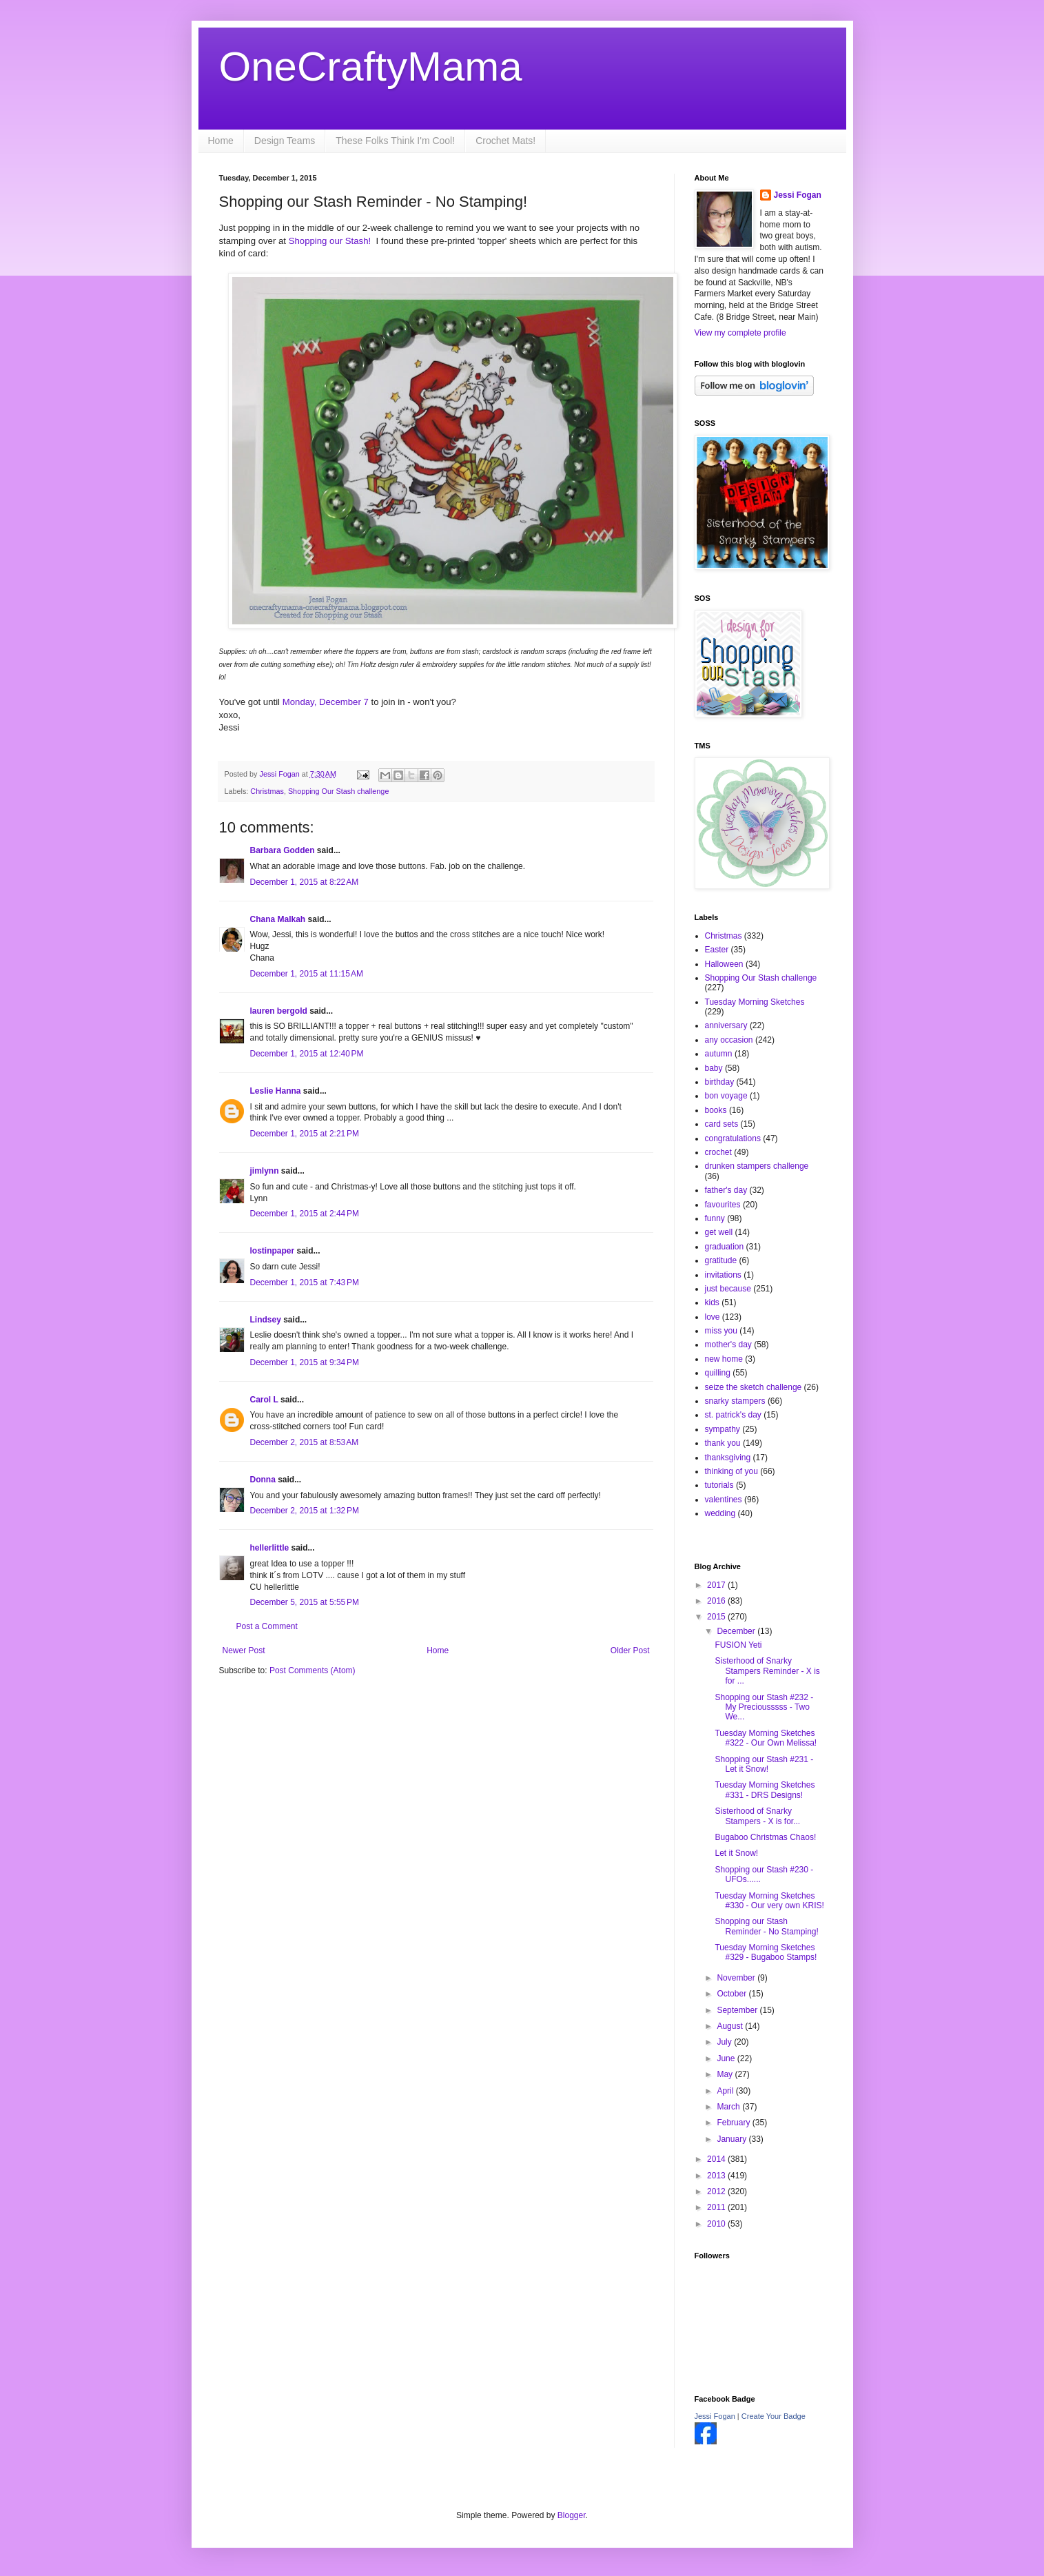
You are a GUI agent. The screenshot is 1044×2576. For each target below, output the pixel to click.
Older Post (630, 1650)
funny (715, 1218)
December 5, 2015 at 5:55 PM (304, 1602)
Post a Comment (267, 1626)
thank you (723, 1443)
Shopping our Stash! (329, 241)
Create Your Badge (773, 2416)
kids (712, 1302)
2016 (717, 1601)
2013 (717, 2175)
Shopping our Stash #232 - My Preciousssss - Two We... (764, 1707)
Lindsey (265, 1320)
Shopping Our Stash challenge (338, 791)
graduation (724, 1246)
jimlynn (264, 1171)
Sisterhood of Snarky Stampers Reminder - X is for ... (767, 1671)
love (712, 1317)
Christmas (267, 791)
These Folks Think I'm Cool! (395, 140)
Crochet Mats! (505, 140)
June (727, 2058)
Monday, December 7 (325, 702)
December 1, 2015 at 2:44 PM (304, 1213)
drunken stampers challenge (757, 1166)
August (731, 2026)
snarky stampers (735, 1401)
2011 (717, 2207)
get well (719, 1232)
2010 (717, 2224)
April (726, 2091)
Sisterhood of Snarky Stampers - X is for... (757, 1816)
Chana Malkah (278, 919)
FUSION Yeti (738, 1645)
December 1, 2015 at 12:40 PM (307, 1054)
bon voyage (726, 1096)
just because (728, 1289)
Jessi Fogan (797, 195)
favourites (723, 1204)
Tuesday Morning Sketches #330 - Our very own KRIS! (769, 1900)
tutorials (719, 1485)
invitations (723, 1275)
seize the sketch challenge (753, 1387)
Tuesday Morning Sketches (755, 1002)
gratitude (721, 1260)
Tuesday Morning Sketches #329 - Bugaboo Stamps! (766, 1952)
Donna (263, 1479)
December (737, 1631)
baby (714, 1068)
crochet (718, 1152)
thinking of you (731, 1471)
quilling (717, 1373)
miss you (721, 1331)
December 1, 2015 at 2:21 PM (304, 1133)
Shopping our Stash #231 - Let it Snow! (764, 1764)
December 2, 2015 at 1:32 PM (304, 1510)
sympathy (722, 1429)
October (732, 1994)
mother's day (728, 1344)
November (737, 1978)
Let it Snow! (736, 1853)
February (734, 2122)
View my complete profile (740, 333)
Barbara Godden (282, 850)
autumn (719, 1054)
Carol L (264, 1399)
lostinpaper (272, 1251)
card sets (722, 1124)
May (726, 2074)
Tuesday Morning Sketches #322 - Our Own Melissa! (766, 1738)
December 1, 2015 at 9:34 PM (304, 1362)
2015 (717, 1617)
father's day (726, 1190)
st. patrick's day (733, 1415)
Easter (717, 949)
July (725, 2042)
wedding (720, 1513)
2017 (717, 1585)
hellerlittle (269, 1548)
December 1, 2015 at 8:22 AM (304, 882)
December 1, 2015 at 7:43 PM (304, 1282)
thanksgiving (728, 1457)
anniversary (726, 1025)
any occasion (729, 1040)
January (732, 2139)
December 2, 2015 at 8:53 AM (304, 1442)
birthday (720, 1082)
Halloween (724, 964)
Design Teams (284, 140)
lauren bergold (278, 1011)
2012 (717, 2191)
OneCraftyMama (370, 66)
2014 (717, 2159)
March (729, 2107)
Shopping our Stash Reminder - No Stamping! (766, 1926)
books (716, 1110)
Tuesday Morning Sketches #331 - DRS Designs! (765, 1789)
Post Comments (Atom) (312, 1670)
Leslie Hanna (275, 1091)
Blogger (571, 2515)
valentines (723, 1499)
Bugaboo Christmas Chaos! (765, 1837)
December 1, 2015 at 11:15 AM (306, 974)
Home (221, 140)
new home (724, 1359)
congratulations (733, 1138)
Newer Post (244, 1650)
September (738, 2010)
